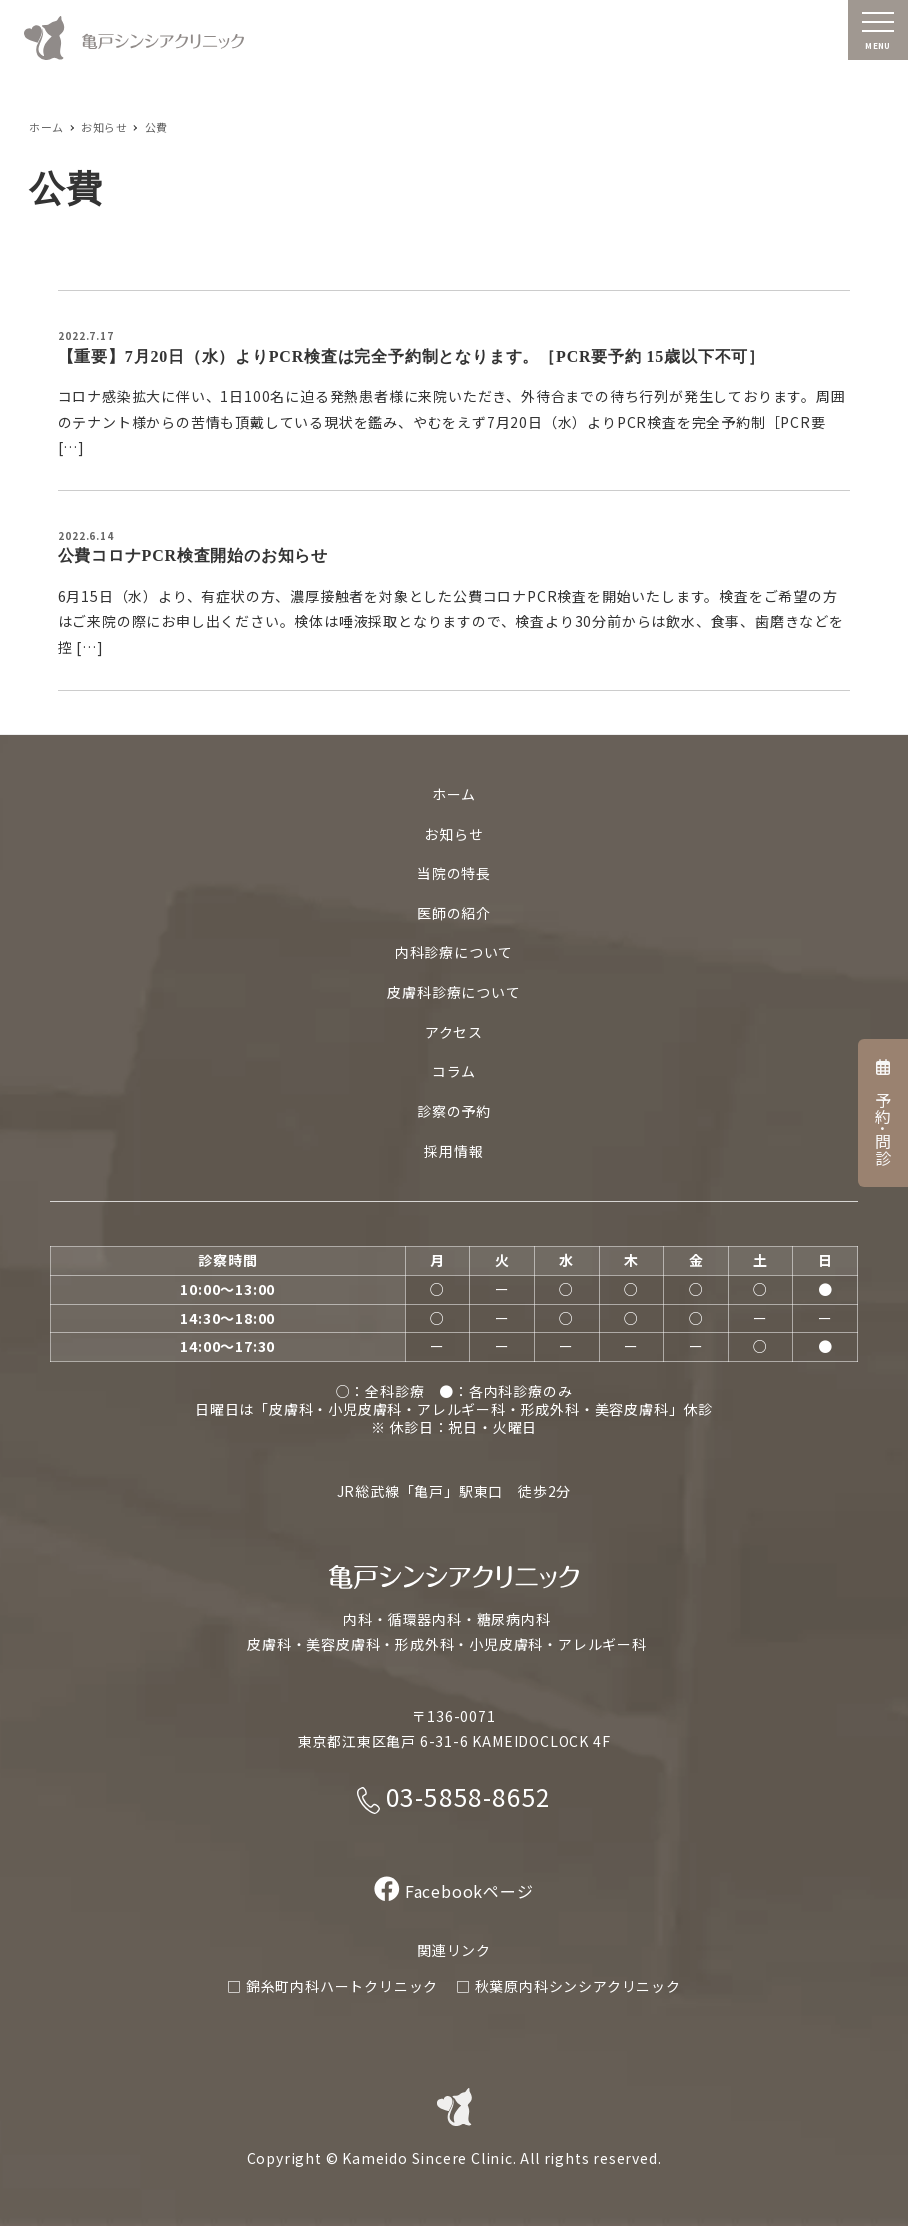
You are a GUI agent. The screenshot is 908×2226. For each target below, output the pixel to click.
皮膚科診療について (453, 992)
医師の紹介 (454, 913)
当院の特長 (454, 873)
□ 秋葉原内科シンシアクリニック (568, 1986)
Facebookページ (453, 1891)
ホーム (454, 794)
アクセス (454, 1032)
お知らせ (453, 834)
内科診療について (454, 952)
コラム (454, 1071)
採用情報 (453, 1151)
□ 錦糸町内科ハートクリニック (332, 1986)
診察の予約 (454, 1111)
